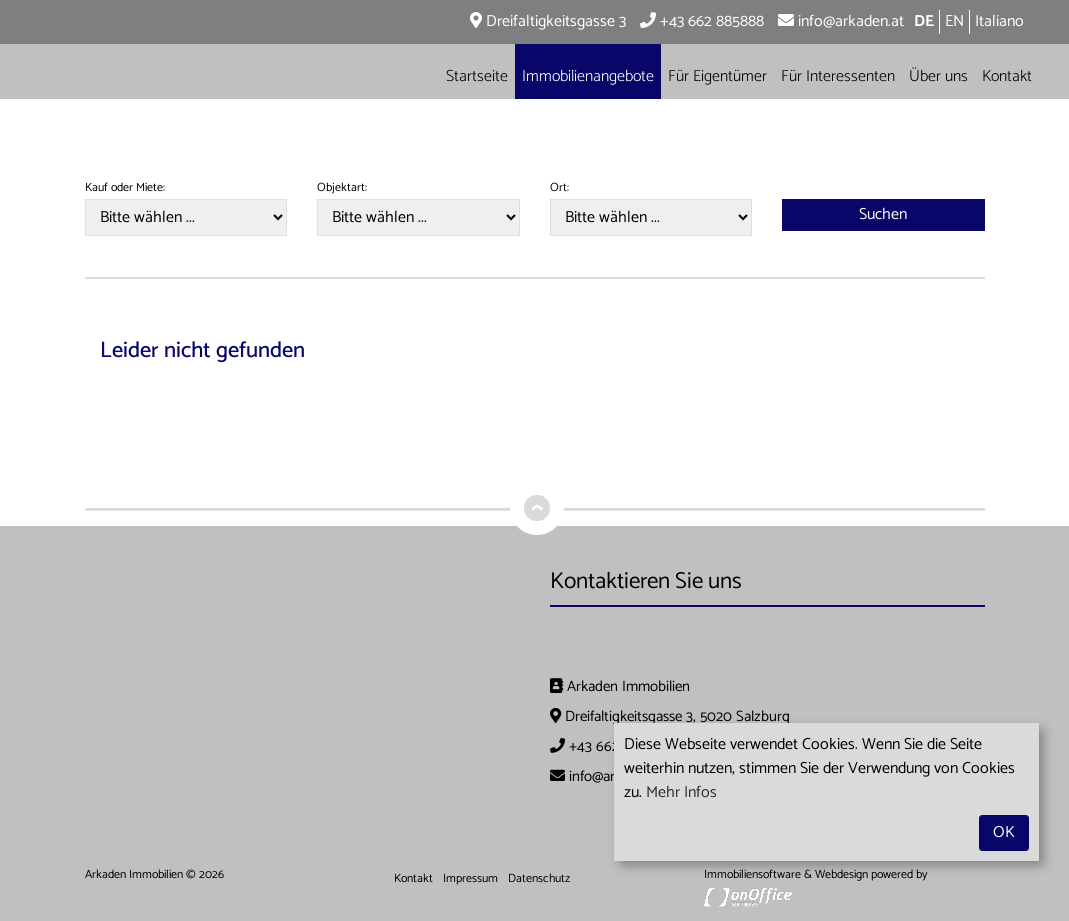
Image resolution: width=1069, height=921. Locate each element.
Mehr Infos (681, 792)
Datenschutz (539, 878)
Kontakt (1007, 76)
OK (1004, 832)
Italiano (999, 21)
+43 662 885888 (702, 21)
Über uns (938, 76)
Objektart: (342, 188)
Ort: (559, 188)
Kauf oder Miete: (125, 188)
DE (924, 21)
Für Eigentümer (717, 76)
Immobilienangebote (588, 76)
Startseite (477, 76)
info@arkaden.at (841, 21)
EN (954, 21)
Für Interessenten (838, 76)
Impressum (470, 878)
